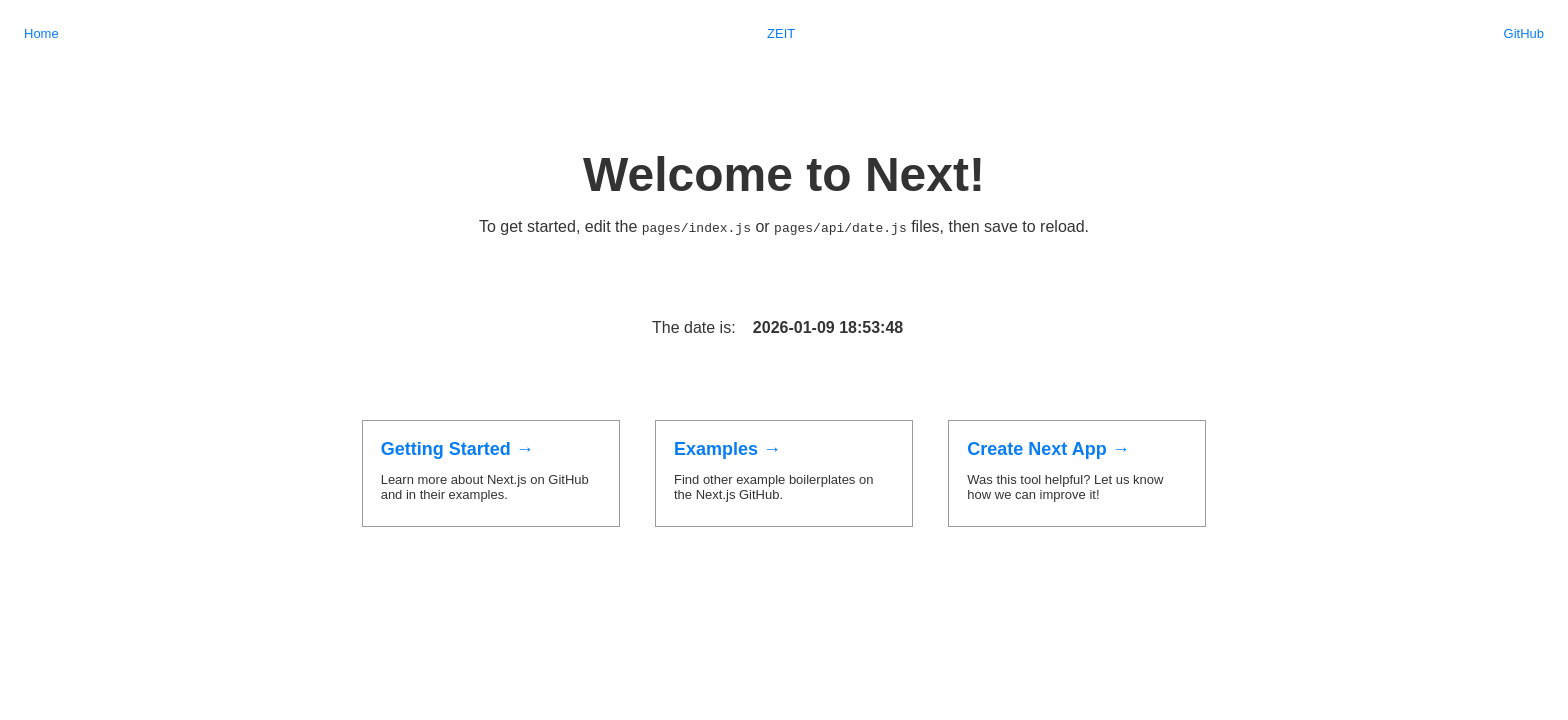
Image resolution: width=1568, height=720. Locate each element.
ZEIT (781, 33)
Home (41, 33)
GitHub (1524, 33)
